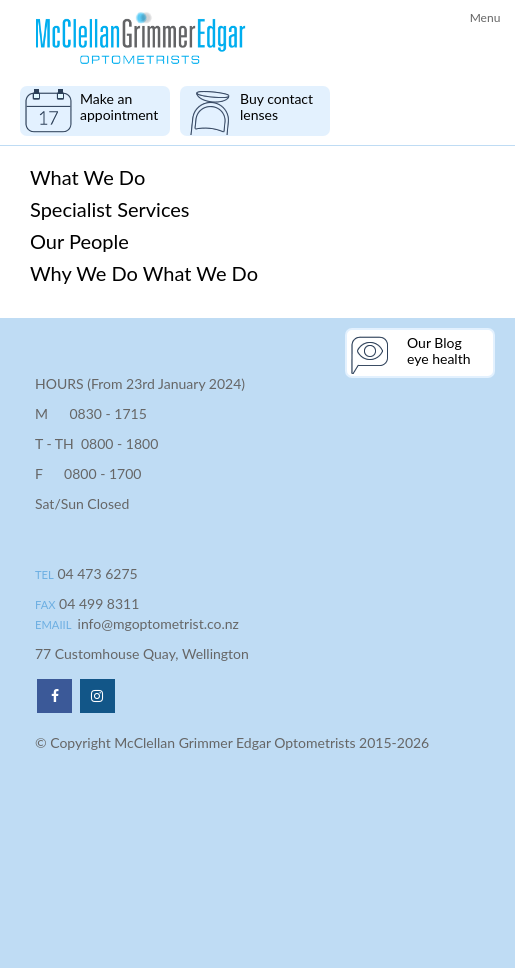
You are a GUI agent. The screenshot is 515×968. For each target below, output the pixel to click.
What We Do (87, 177)
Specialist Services (110, 209)
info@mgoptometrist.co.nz (158, 623)
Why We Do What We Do (144, 273)
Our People (79, 241)
